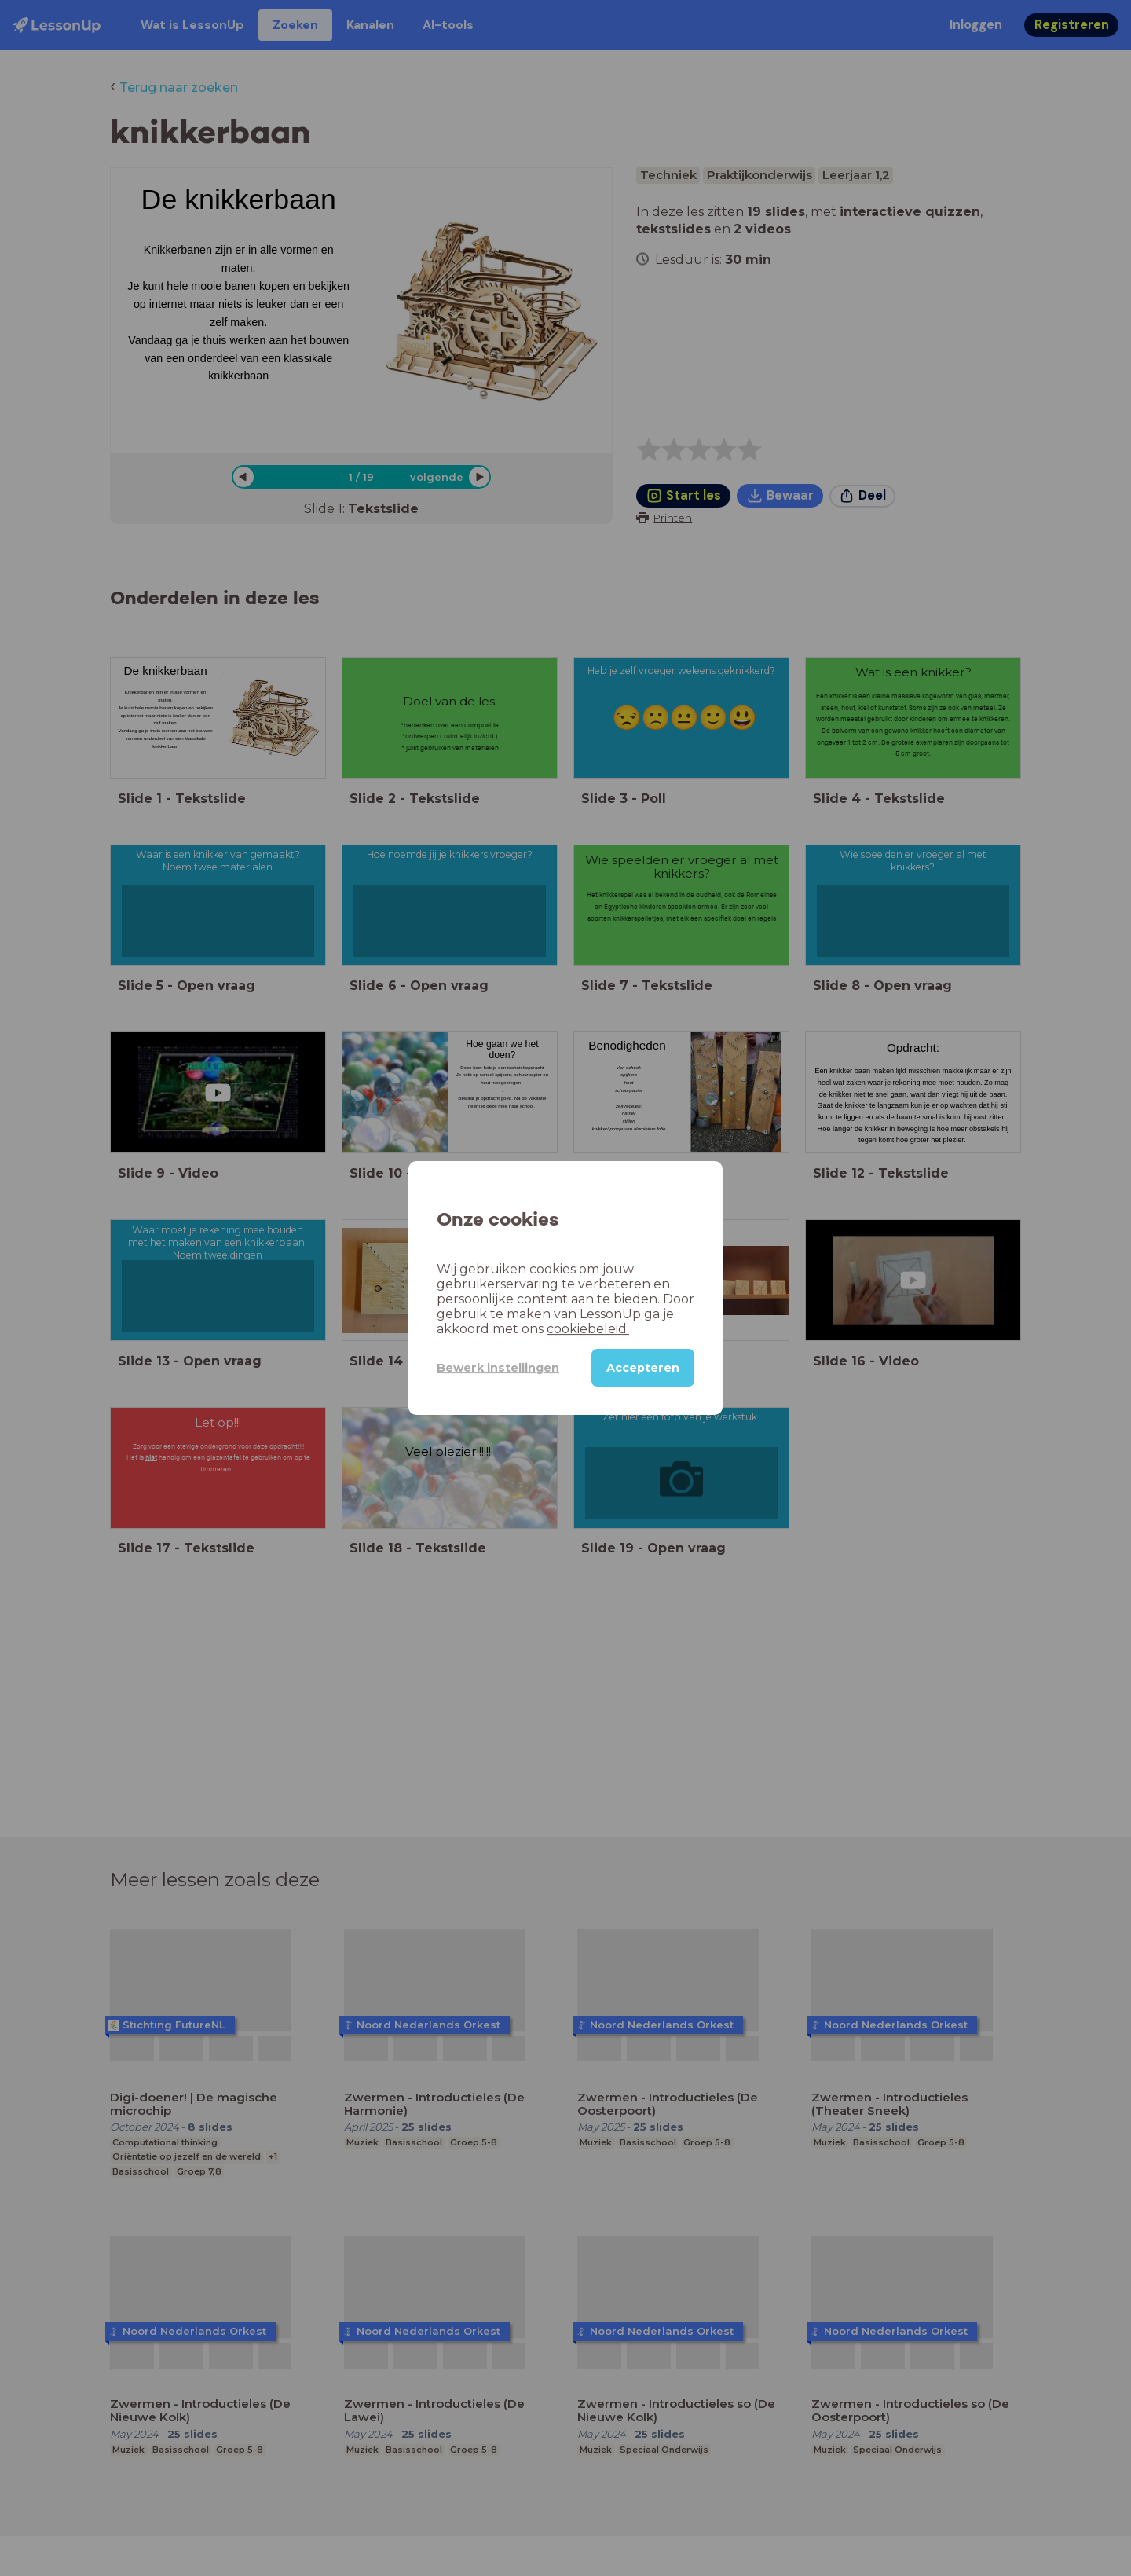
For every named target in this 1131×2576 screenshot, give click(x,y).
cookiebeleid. (588, 1328)
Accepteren (642, 1368)
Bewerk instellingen (498, 1368)
